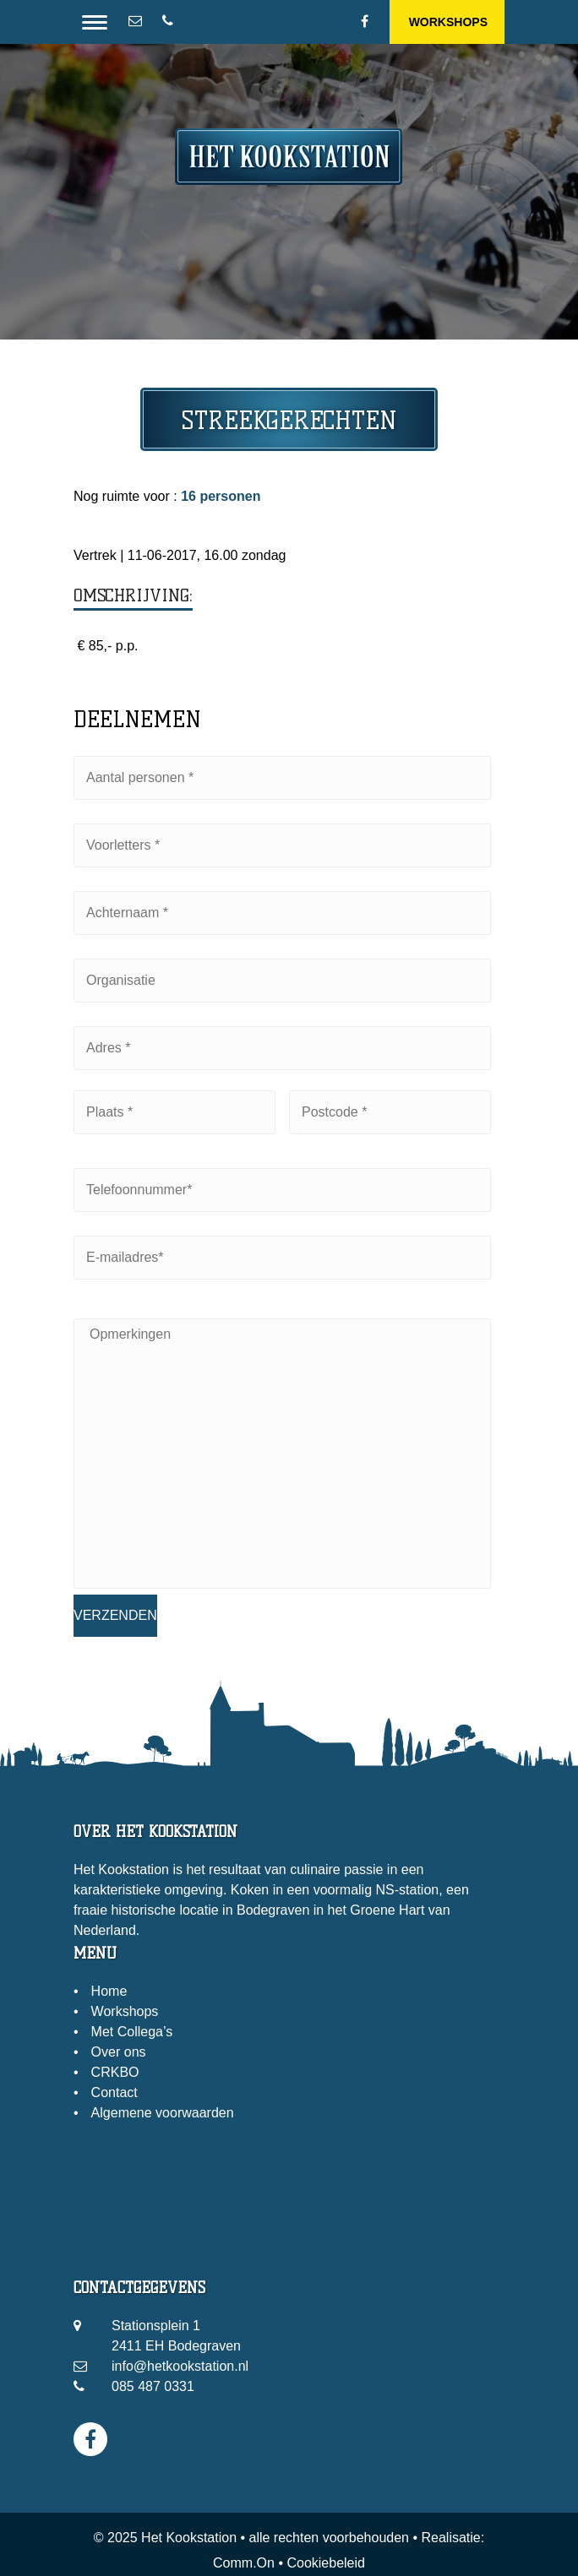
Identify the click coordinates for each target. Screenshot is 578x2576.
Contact (114, 2092)
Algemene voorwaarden (162, 2113)
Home (109, 1991)
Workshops (448, 22)
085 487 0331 (153, 2386)
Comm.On (244, 2563)
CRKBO (115, 2072)
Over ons (118, 2052)
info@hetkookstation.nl (180, 2366)
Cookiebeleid (325, 2563)
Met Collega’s (132, 2031)
